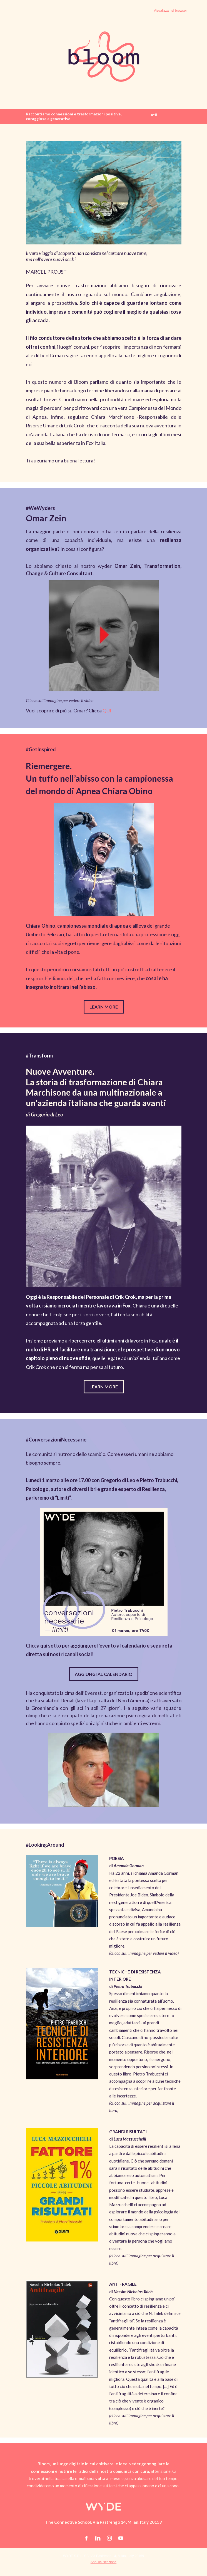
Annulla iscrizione (103, 2562)
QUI (107, 710)
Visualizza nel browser (170, 11)
